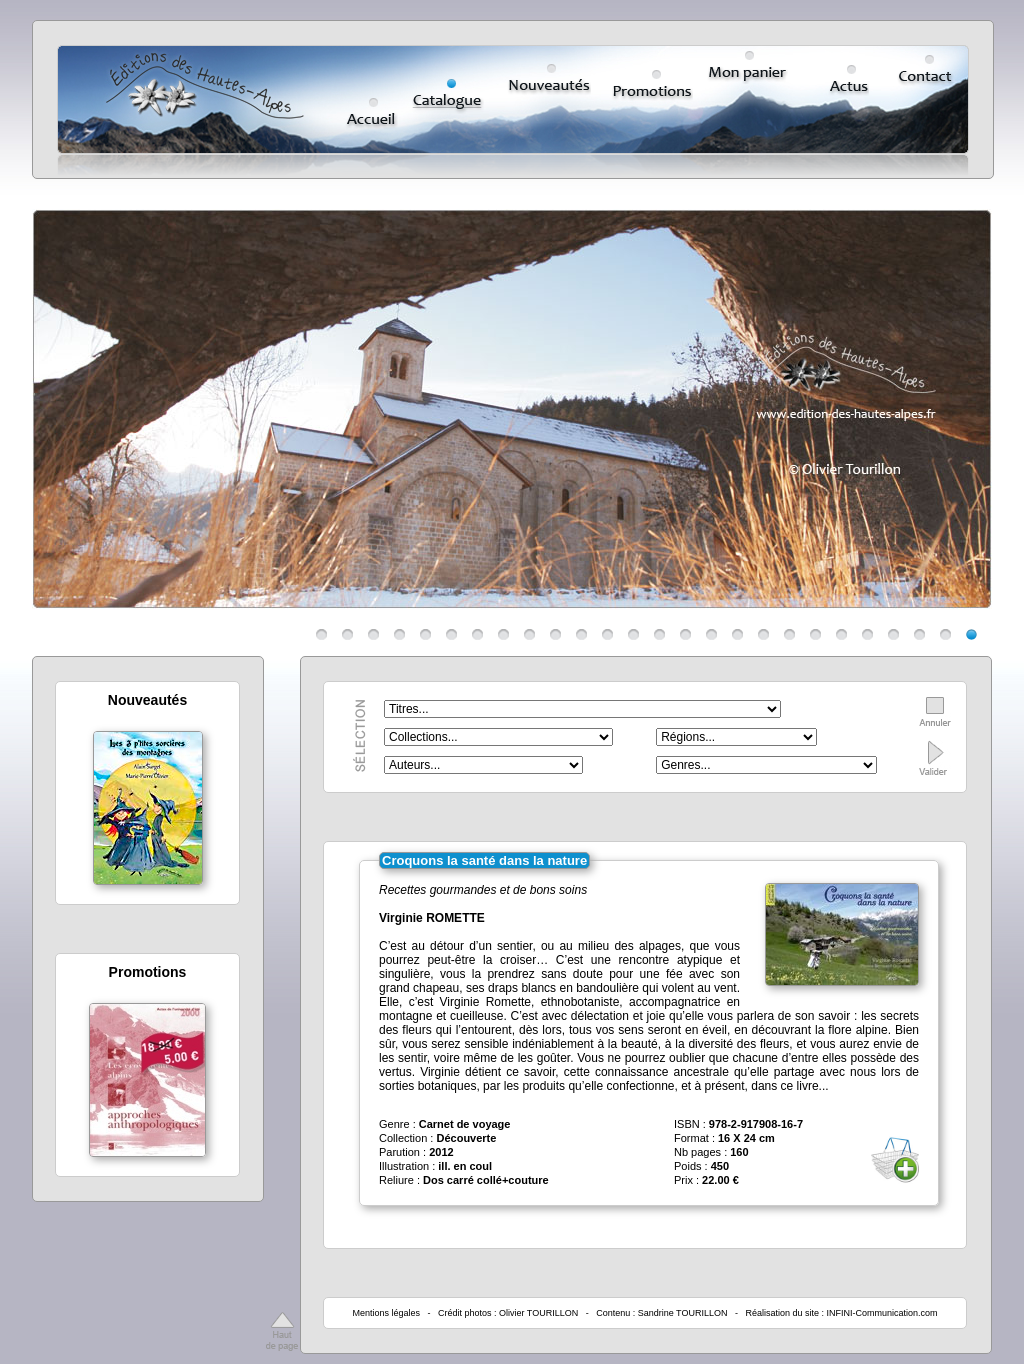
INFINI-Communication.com (882, 1313)
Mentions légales (386, 1313)
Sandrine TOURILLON (683, 1313)
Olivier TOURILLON (538, 1313)
